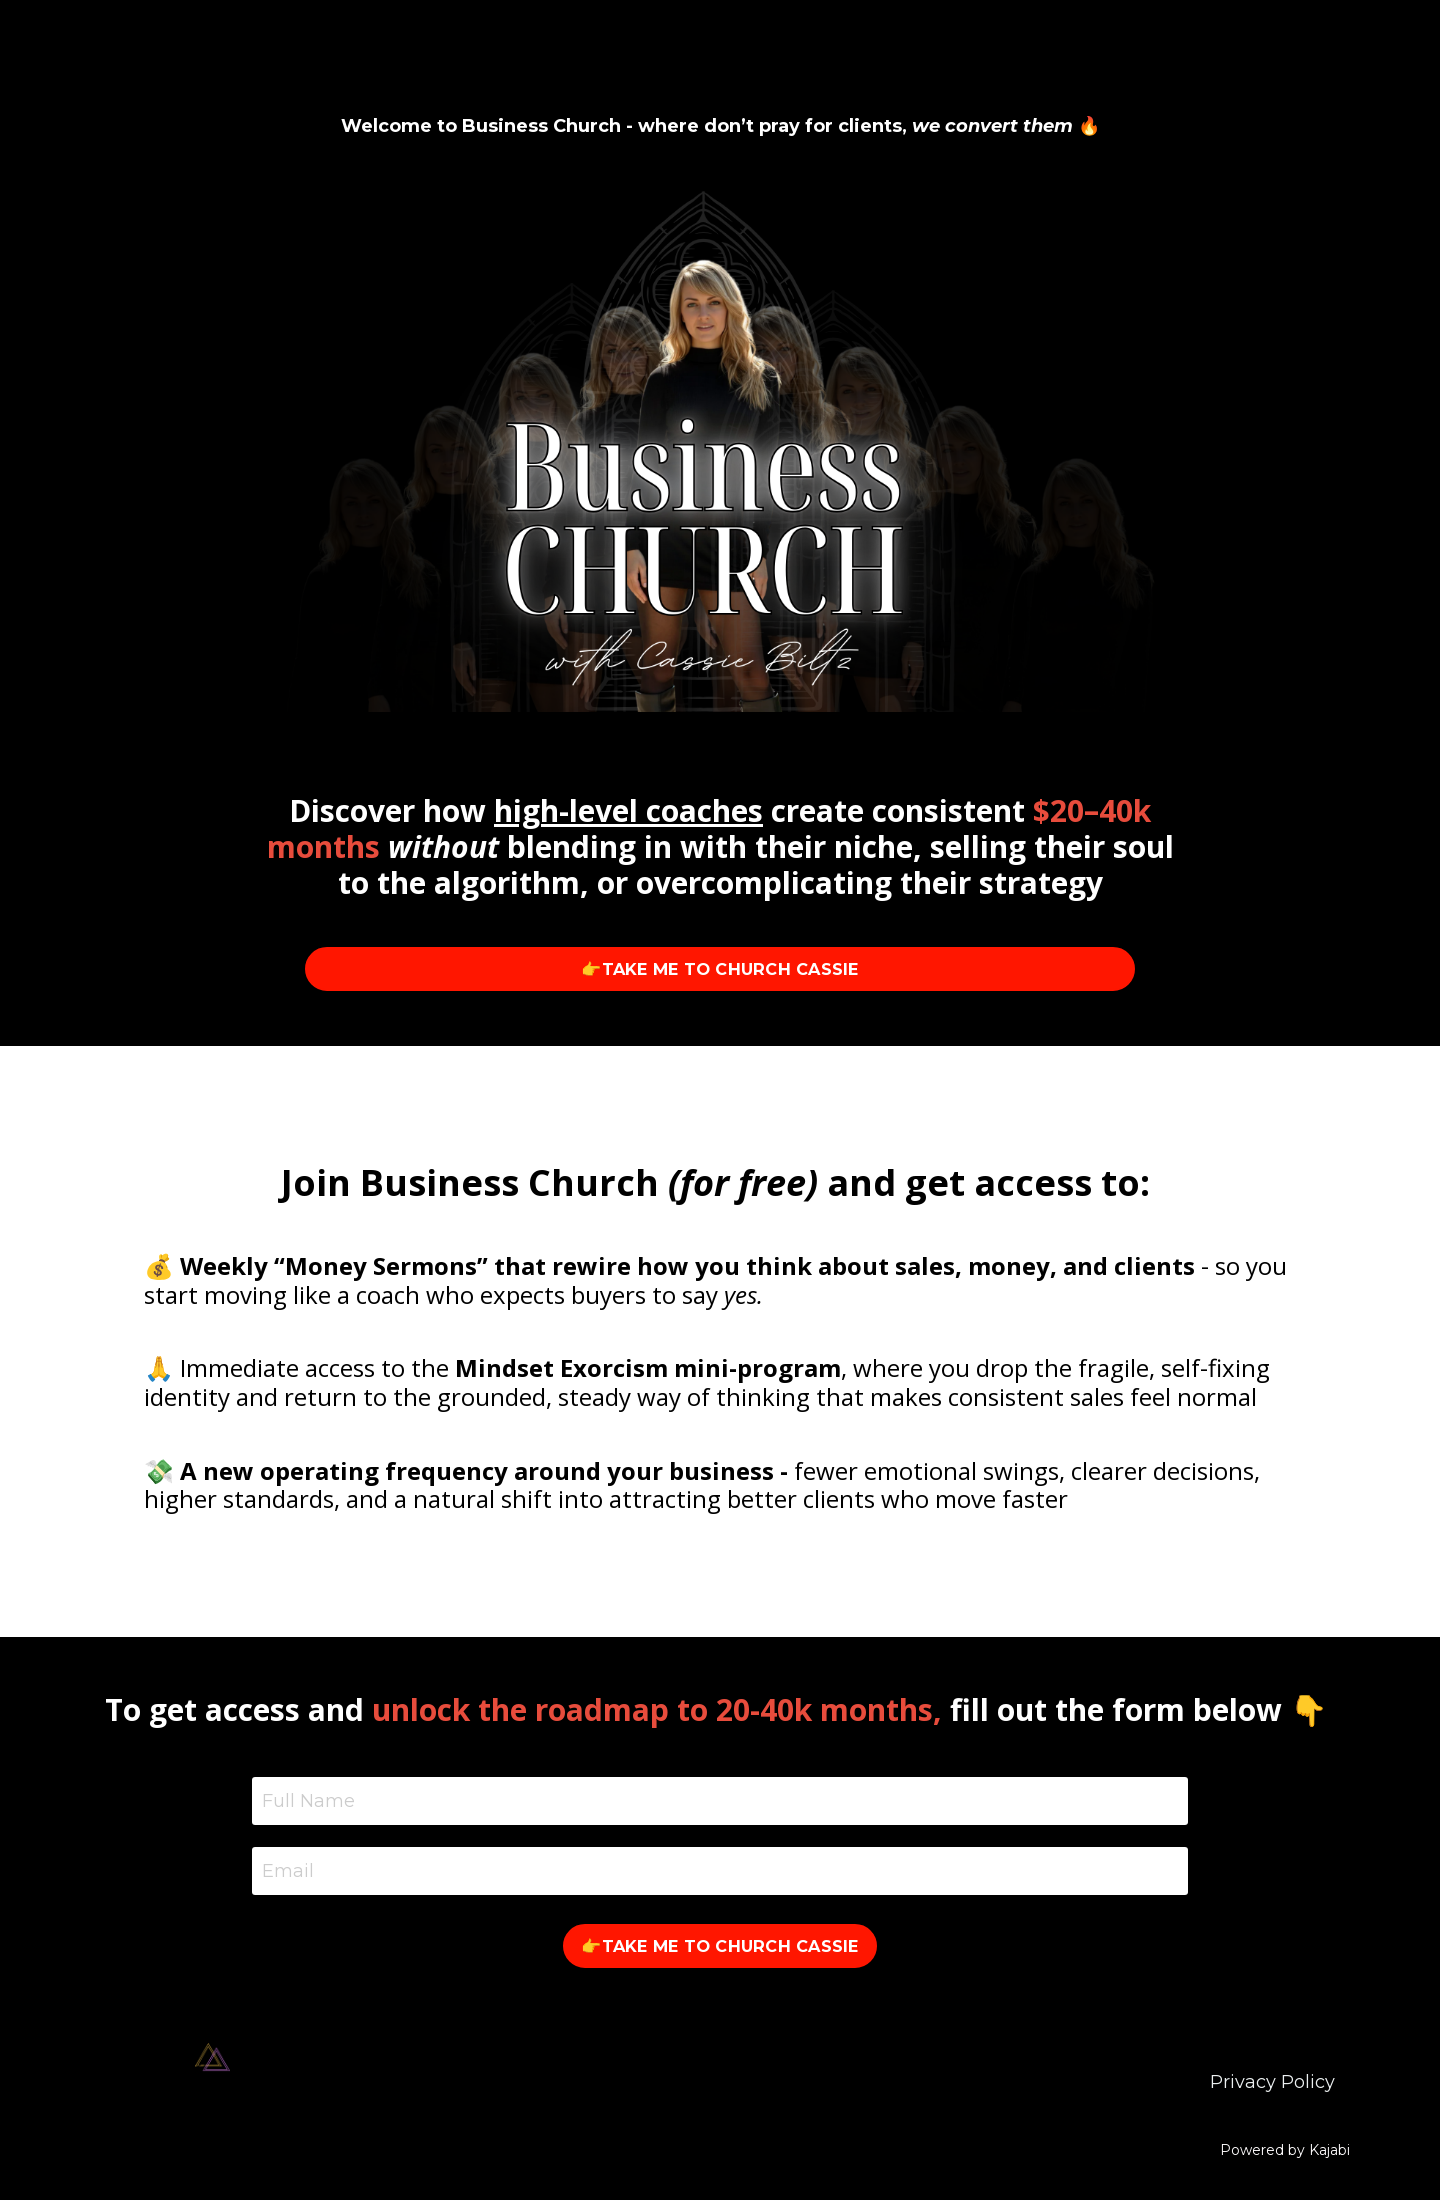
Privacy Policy (1272, 2082)
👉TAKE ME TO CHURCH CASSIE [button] (719, 969)
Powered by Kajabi (1285, 2150)
